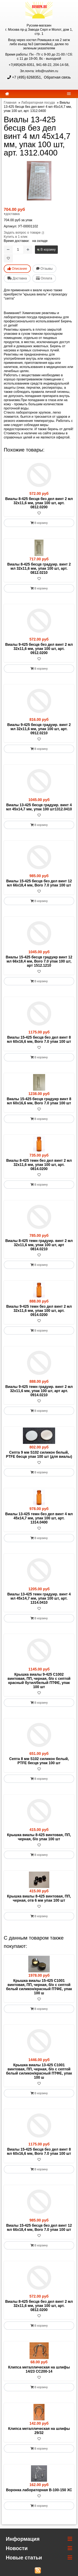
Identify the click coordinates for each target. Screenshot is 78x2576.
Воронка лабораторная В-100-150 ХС (39, 2490)
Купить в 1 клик (15, 236)
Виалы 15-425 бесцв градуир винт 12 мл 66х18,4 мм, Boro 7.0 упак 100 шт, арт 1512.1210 (39, 961)
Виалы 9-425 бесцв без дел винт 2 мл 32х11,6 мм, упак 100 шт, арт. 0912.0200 (39, 648)
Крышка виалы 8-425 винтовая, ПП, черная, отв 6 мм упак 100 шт (39, 1898)
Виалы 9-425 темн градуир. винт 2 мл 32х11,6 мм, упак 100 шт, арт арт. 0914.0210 (39, 1391)
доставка (13, 214)
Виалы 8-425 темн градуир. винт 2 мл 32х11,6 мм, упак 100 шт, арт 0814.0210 (39, 1245)
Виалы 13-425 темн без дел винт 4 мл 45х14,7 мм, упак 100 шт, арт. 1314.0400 (39, 1518)
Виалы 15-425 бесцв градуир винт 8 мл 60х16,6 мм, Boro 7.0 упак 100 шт (39, 1101)
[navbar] (69, 93)
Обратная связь (57, 77)
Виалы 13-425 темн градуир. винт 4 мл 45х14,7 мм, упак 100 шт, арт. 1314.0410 (39, 1598)
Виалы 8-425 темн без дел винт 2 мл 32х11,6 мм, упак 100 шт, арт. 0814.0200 (39, 1164)
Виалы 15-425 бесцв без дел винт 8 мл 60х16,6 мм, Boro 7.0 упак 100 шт (39, 1039)
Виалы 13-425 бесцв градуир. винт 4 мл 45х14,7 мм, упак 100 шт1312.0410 (39, 807)
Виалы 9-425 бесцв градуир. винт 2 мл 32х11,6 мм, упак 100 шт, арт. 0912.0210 (39, 729)
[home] (7, 94)
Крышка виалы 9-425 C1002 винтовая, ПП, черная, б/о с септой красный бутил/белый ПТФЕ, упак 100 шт (39, 1680)
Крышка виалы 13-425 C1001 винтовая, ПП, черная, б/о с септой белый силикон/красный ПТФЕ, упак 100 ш (39, 2071)
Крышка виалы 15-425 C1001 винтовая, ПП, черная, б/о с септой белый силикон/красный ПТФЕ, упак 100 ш (39, 1987)
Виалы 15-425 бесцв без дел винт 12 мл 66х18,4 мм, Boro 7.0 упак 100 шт (39, 883)
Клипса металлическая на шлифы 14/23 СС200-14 (39, 2369)
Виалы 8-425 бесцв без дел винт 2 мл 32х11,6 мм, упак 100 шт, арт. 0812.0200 (39, 503)
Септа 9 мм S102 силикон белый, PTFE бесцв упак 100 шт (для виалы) (39, 1454)
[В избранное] (8, 258)
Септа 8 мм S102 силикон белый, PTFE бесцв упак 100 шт (39, 1761)
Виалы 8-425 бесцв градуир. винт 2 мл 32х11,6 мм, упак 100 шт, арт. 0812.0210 (39, 568)
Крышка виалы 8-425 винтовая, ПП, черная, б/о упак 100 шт (39, 1837)
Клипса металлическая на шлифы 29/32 (39, 2431)
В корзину (46, 249)
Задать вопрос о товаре (22, 232)
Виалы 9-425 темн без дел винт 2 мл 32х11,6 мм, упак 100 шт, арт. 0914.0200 (39, 1310)
